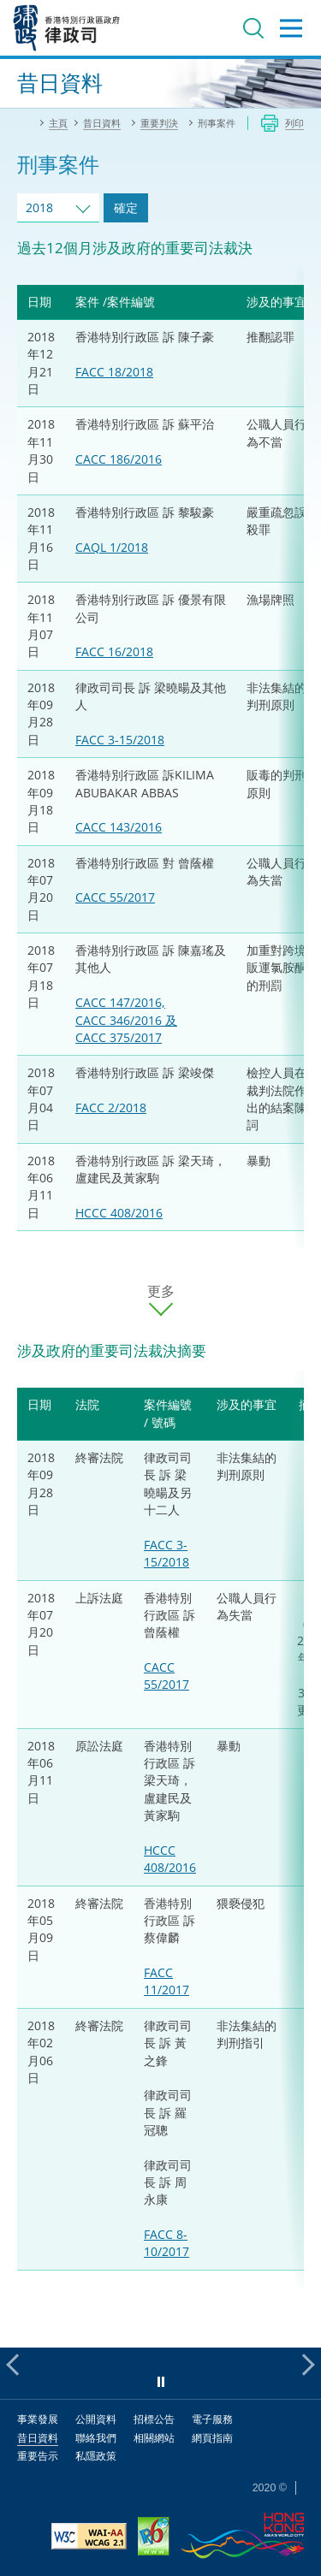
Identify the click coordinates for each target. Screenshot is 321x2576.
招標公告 (154, 2419)
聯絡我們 (95, 2438)
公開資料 (95, 2419)
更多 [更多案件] (161, 1291)
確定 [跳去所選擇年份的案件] (126, 207)
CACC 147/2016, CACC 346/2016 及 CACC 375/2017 (126, 1019)
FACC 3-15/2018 (119, 739)
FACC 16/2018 (114, 651)
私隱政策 (95, 2456)
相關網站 (154, 2438)
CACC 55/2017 (115, 897)
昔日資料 (37, 2438)
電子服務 (212, 2419)
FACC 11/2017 (166, 1981)
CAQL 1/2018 (111, 547)
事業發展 (37, 2419)
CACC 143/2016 (118, 827)
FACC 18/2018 (114, 372)
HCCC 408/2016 (119, 1213)
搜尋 (253, 28)
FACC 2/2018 (110, 1107)
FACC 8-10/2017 (166, 2242)
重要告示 (37, 2456)
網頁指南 (212, 2438)
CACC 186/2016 (118, 459)
